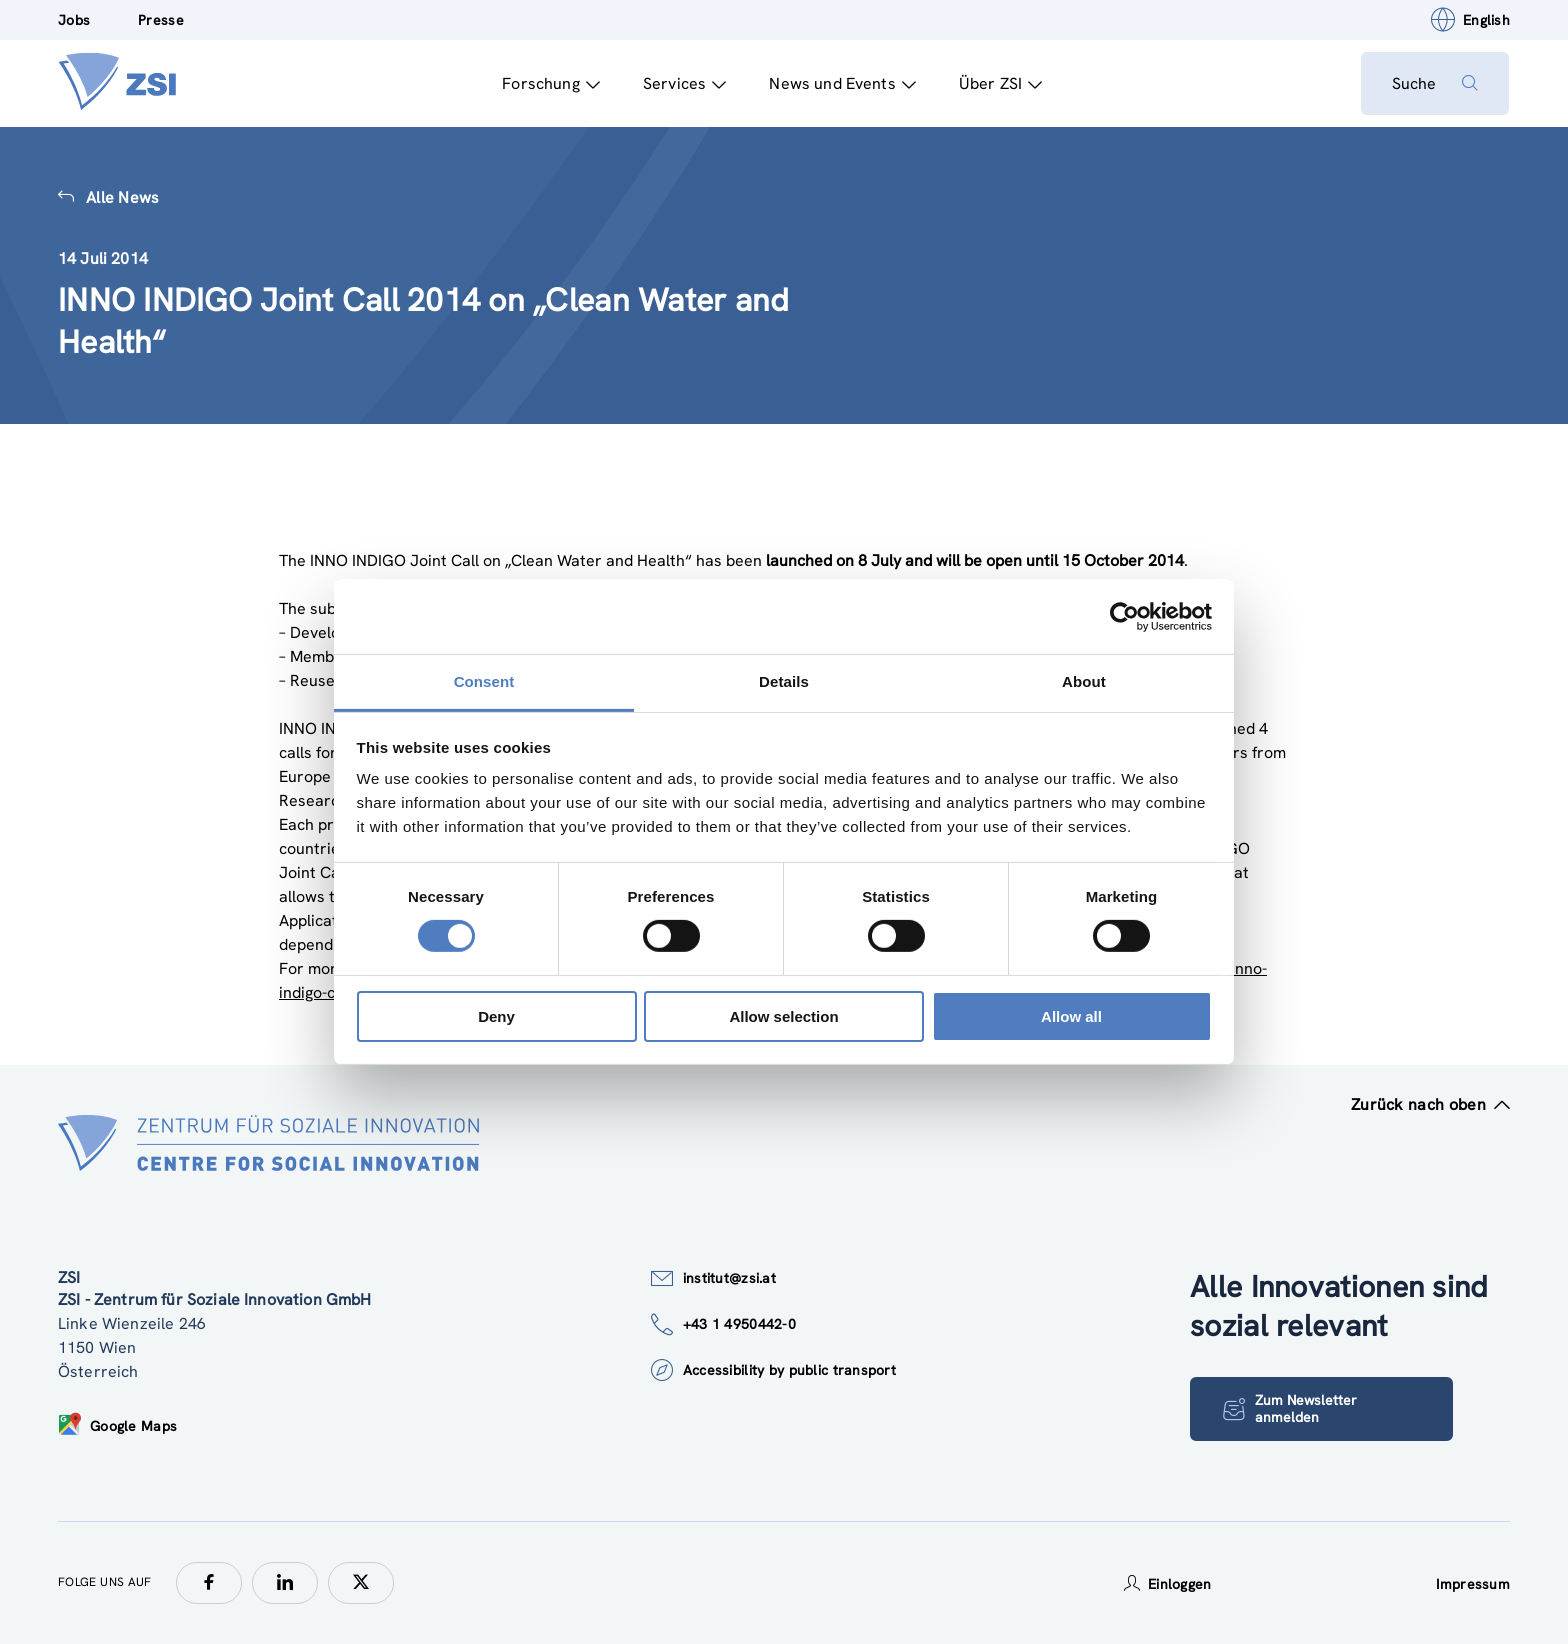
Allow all (1071, 1016)
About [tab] (1084, 681)
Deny (496, 1016)
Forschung (550, 83)
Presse (161, 20)
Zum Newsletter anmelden (1290, 1408)
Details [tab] (784, 681)
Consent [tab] (484, 681)
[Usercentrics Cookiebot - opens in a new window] (1124, 616)
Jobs (74, 20)
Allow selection (783, 1016)
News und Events (841, 83)
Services (683, 83)
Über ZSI (999, 83)
